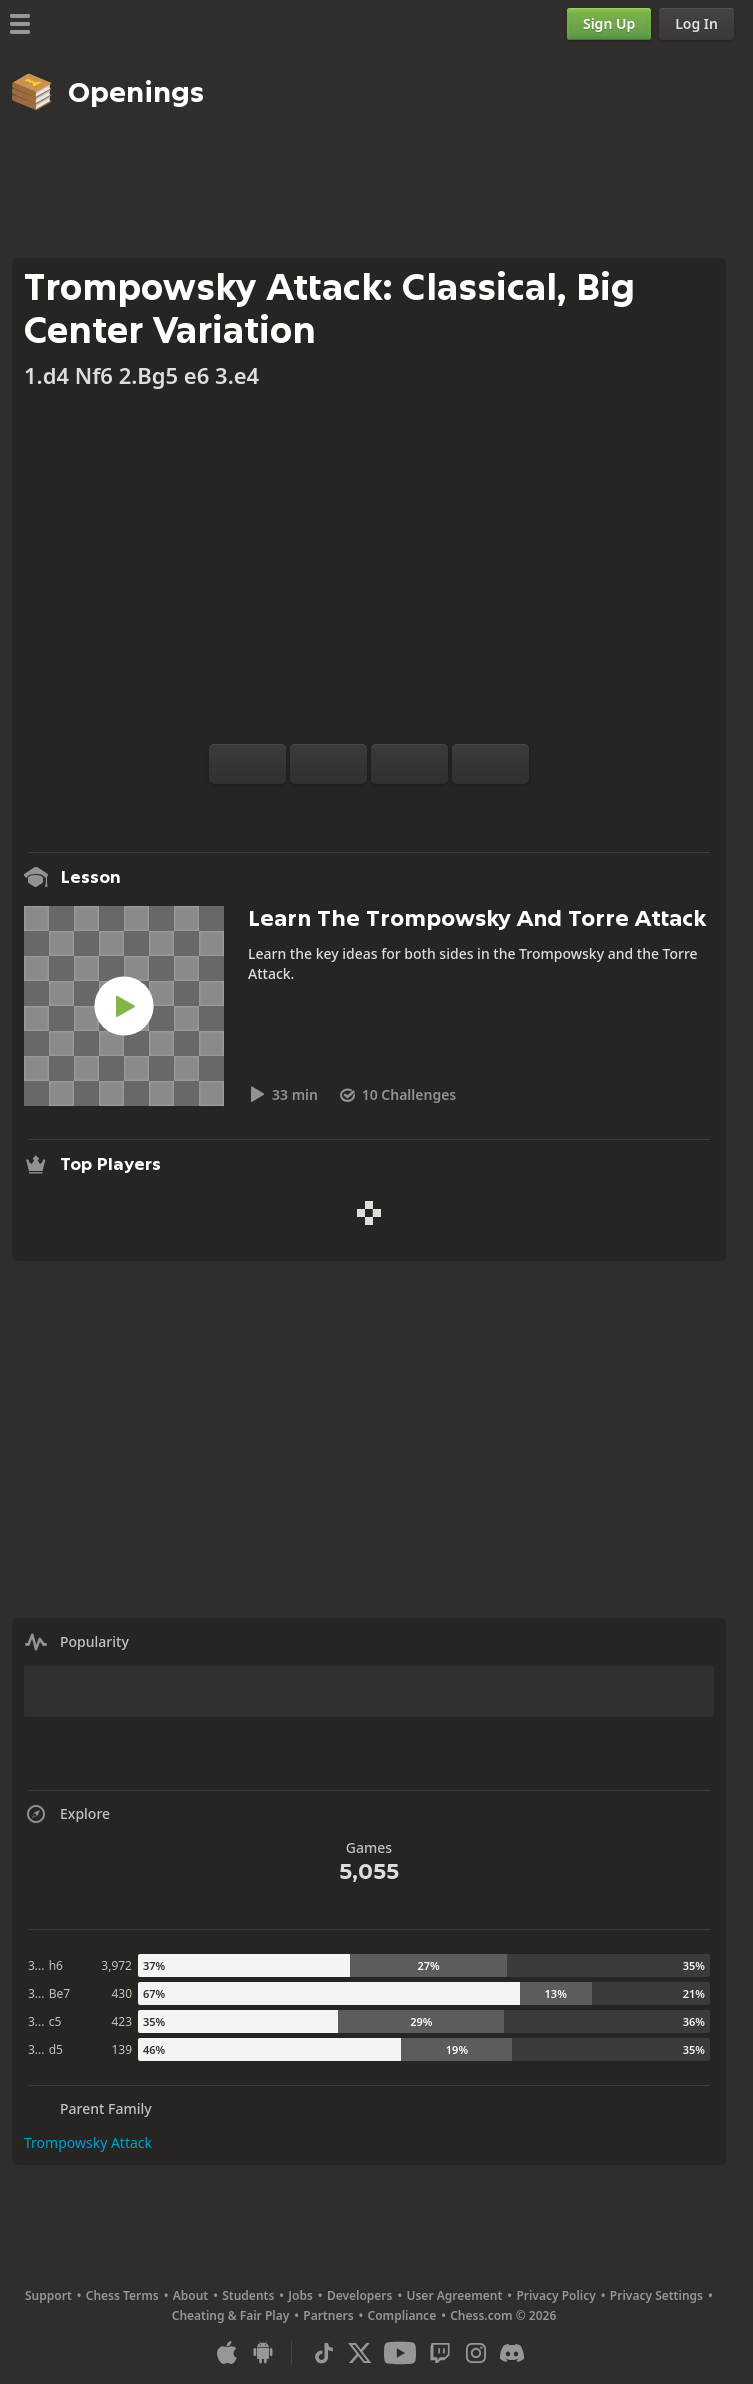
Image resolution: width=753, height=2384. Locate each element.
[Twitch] (440, 2353)
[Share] (433, 808)
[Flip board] (247, 764)
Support (48, 2295)
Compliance (402, 2315)
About (191, 2295)
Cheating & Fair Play (231, 2315)
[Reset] (328, 764)
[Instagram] (476, 2353)
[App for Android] (263, 2353)
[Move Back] (409, 764)
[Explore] (369, 808)
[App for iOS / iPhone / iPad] (227, 2353)
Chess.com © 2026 (503, 2315)
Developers (360, 2295)
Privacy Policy (555, 2295)
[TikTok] (324, 2353)
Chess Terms (122, 2295)
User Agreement (454, 2295)
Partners (328, 2315)
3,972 (116, 1965)
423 (121, 2021)
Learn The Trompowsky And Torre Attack (477, 918)
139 (121, 2049)
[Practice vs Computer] (305, 808)
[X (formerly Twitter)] (360, 2353)
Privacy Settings (656, 2295)
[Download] (401, 808)
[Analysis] (337, 808)
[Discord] (512, 2353)
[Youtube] (400, 2353)
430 (121, 1993)
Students (248, 2295)
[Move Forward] (490, 764)
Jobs (300, 2295)
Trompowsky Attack (88, 2142)
